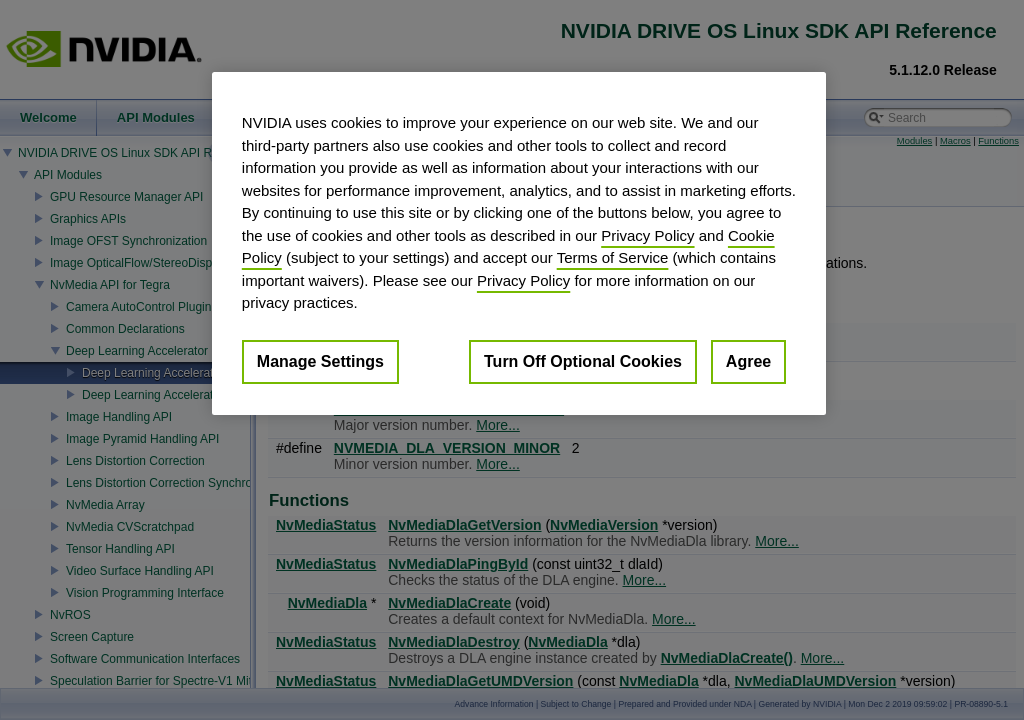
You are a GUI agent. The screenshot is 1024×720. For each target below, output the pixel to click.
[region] (519, 243)
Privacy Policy (647, 235)
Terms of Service (613, 257)
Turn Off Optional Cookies (583, 361)
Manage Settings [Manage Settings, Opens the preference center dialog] (320, 361)
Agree (748, 361)
